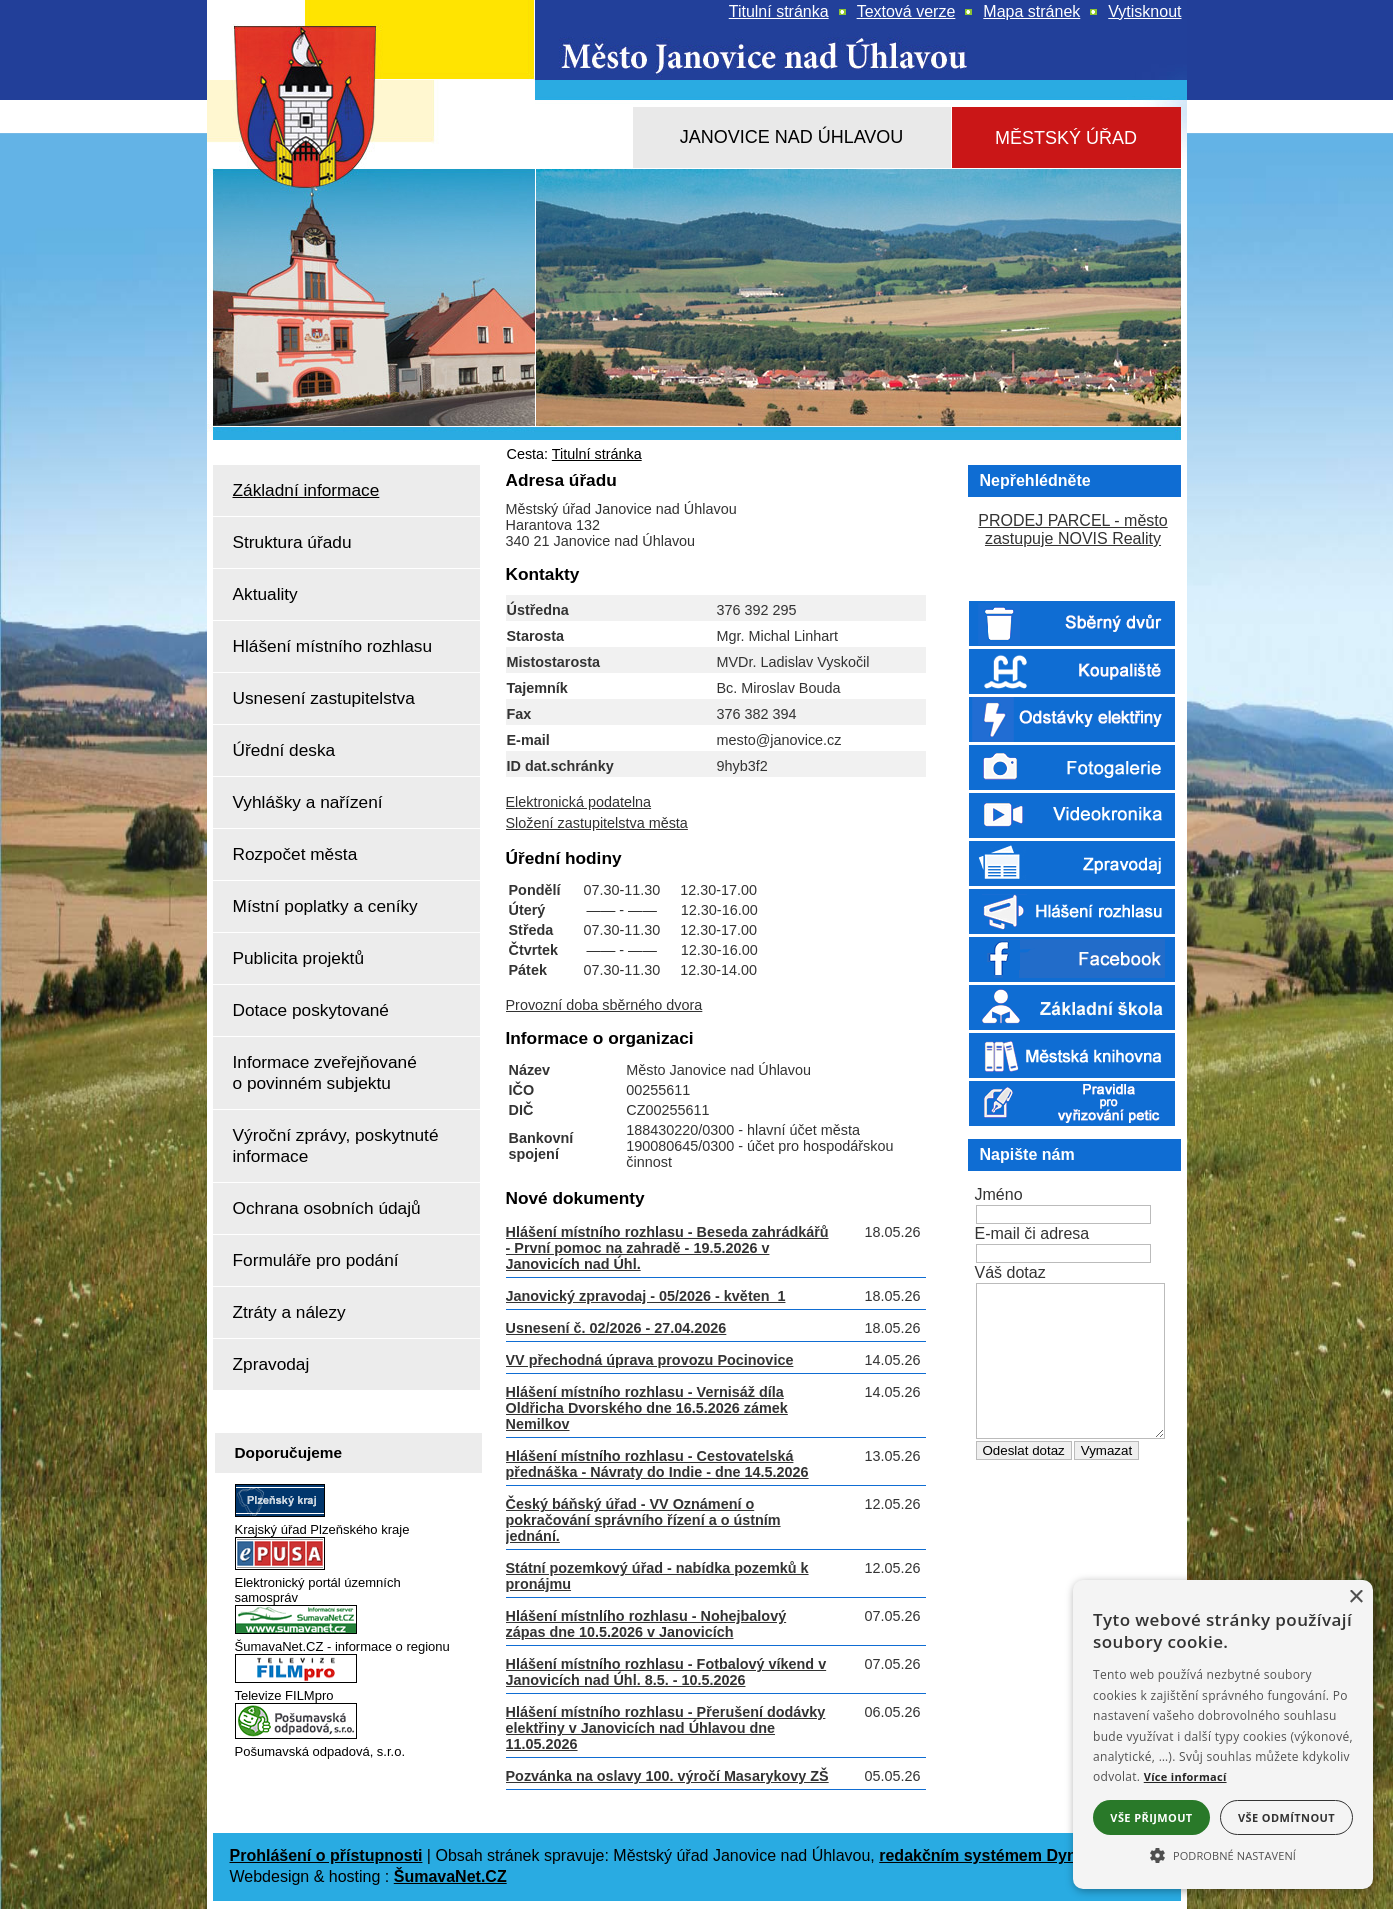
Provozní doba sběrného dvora (604, 1005)
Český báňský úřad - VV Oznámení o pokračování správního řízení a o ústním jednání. (643, 1520)
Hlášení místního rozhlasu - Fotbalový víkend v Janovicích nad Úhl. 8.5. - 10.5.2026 (666, 1672)
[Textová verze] (906, 12)
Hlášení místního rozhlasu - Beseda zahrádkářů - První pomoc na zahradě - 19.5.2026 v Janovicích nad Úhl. (667, 1248)
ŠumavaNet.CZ (450, 1876)
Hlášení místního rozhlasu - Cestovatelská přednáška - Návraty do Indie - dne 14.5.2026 (657, 1464)
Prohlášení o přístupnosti (326, 1855)
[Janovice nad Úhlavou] (792, 137)
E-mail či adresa (1032, 1233)
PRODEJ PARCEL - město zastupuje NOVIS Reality (1072, 529)
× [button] (1355, 1597)
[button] (1223, 1854)
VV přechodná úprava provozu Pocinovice (650, 1360)
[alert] (1223, 1734)
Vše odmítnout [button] (1286, 1817)
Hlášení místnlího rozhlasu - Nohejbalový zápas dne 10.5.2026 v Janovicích (646, 1624)
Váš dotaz (1010, 1272)
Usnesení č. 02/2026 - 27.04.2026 (616, 1328)
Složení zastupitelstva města (597, 823)
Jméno (999, 1194)
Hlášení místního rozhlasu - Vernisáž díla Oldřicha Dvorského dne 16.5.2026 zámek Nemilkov (647, 1408)
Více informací (1185, 1776)
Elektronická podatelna (579, 802)
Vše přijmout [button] (1151, 1817)
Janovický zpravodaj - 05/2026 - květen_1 (646, 1296)
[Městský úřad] (1066, 138)
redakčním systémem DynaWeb (999, 1855)
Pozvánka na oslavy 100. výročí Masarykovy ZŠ (667, 1776)
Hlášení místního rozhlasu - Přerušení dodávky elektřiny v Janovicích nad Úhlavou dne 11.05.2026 (666, 1728)
